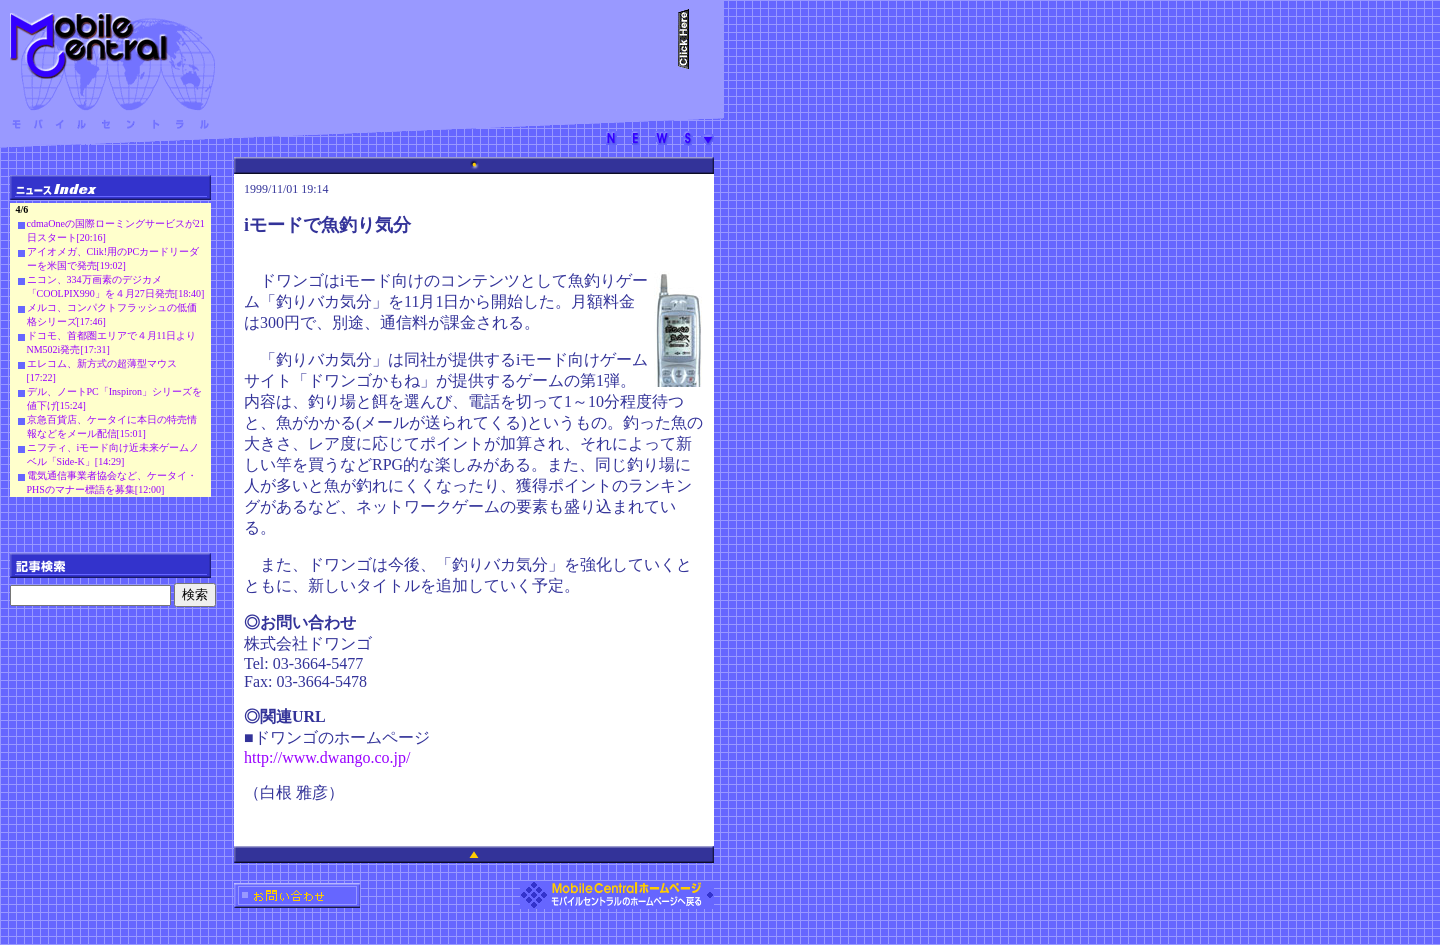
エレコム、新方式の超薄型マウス (102, 363)
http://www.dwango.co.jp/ (327, 757)
